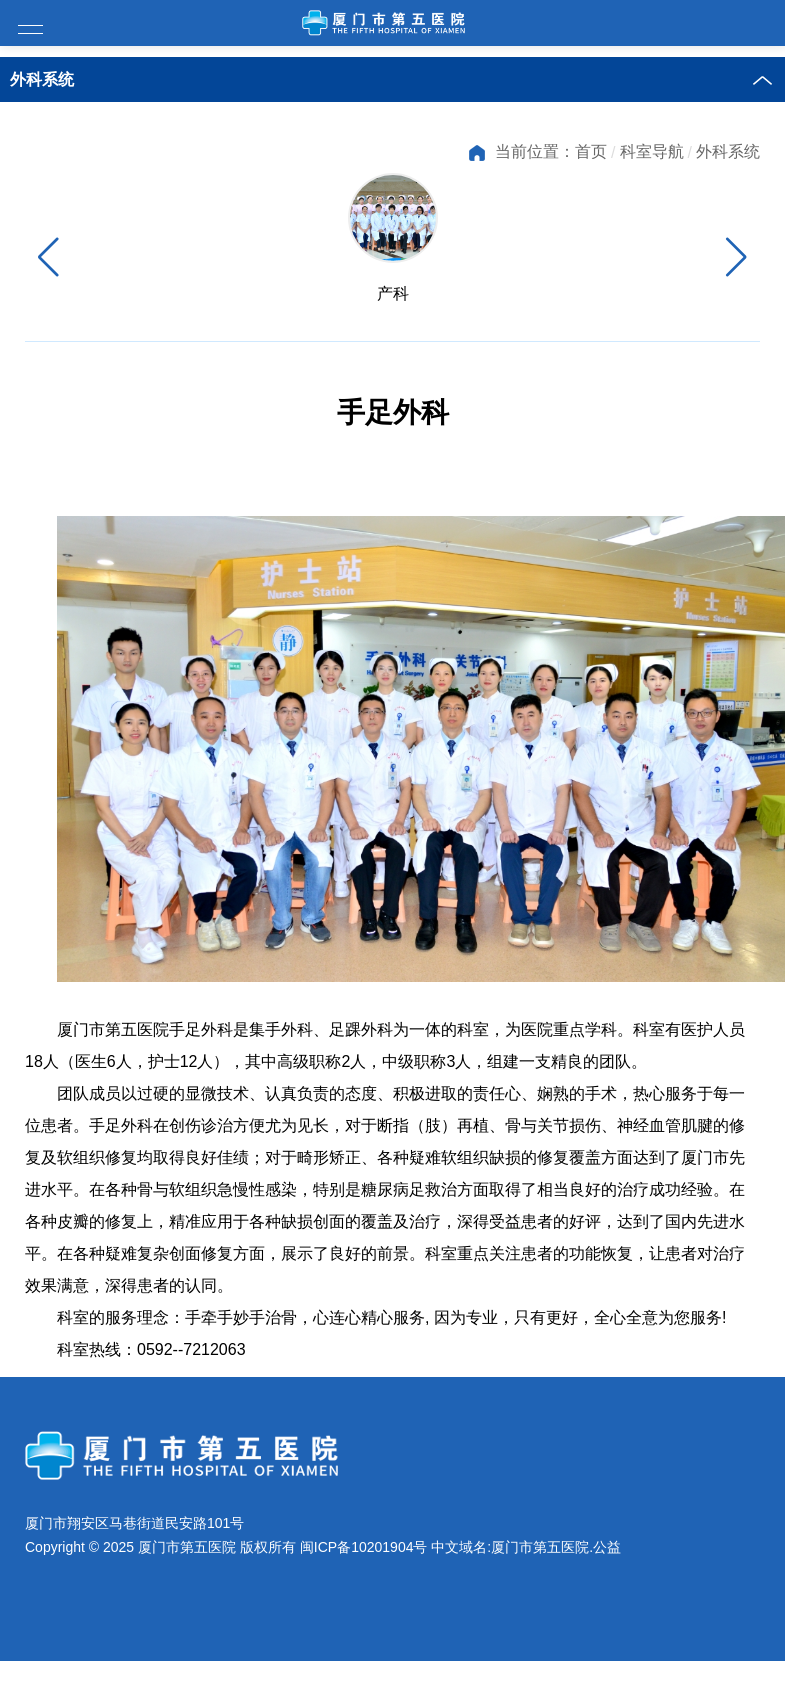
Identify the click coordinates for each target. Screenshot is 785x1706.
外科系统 (728, 151)
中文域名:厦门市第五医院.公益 (526, 1596)
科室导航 (652, 151)
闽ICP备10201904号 (364, 1596)
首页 (591, 151)
